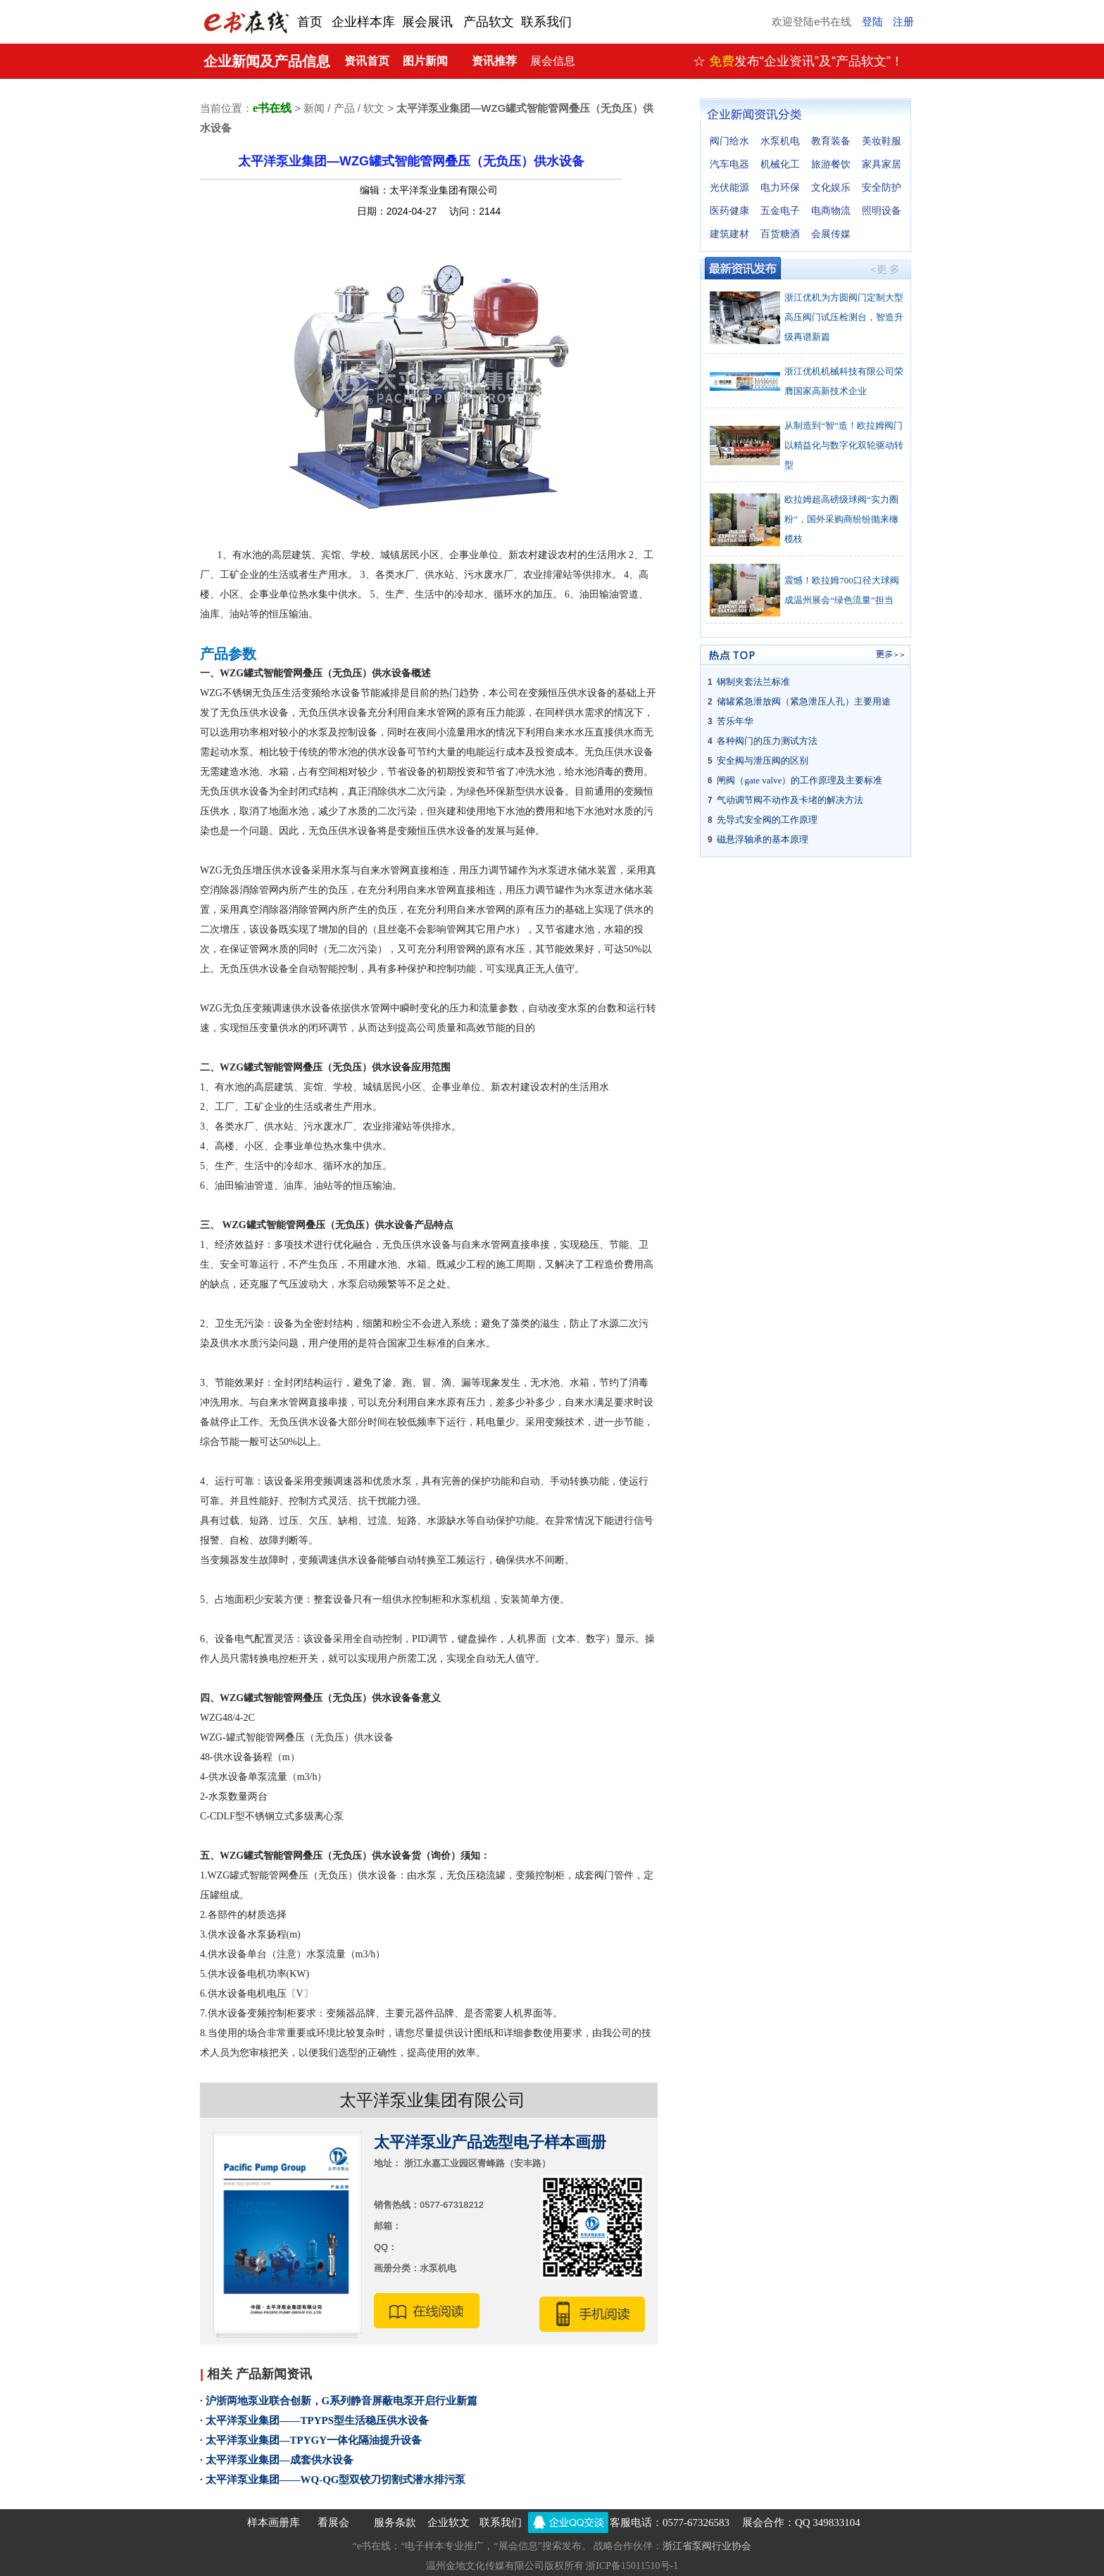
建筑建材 (729, 234)
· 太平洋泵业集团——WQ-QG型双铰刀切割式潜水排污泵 (333, 2479)
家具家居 (881, 164)
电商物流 (831, 211)
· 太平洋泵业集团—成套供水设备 (276, 2459)
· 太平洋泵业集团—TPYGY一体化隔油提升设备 (311, 2440)
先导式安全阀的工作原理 (767, 819)
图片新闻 (425, 61)
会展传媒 (831, 234)
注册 (903, 21)
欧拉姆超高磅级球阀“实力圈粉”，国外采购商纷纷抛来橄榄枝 (841, 519)
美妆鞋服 (881, 141)
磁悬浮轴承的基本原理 (762, 839)
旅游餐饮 (831, 164)
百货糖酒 (780, 234)
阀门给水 (729, 141)
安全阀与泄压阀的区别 (762, 760)
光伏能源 (729, 187)
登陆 (872, 21)
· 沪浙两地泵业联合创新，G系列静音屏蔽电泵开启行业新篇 (338, 2400)
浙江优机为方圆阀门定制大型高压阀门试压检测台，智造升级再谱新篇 (843, 317)
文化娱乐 (831, 187)
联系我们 (500, 2522)
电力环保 (780, 187)
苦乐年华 (735, 721)
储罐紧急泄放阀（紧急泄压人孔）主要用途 (804, 701)
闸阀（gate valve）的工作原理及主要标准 (799, 780)
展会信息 (552, 61)
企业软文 (448, 2522)
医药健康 (729, 211)
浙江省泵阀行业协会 (707, 2546)
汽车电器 (729, 164)
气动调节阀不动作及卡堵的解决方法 (790, 800)
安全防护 (881, 187)
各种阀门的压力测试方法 (767, 740)
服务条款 (395, 2522)
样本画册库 (273, 2522)
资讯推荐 (494, 61)
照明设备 (881, 211)
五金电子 (780, 211)
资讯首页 (366, 61)
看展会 (333, 2522)
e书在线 (272, 108)
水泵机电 (780, 141)
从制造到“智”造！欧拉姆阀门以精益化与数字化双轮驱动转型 (843, 445)
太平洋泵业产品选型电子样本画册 (490, 2142)
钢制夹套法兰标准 (753, 681)
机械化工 (780, 164)
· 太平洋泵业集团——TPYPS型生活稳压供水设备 (314, 2420)
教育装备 (831, 141)
